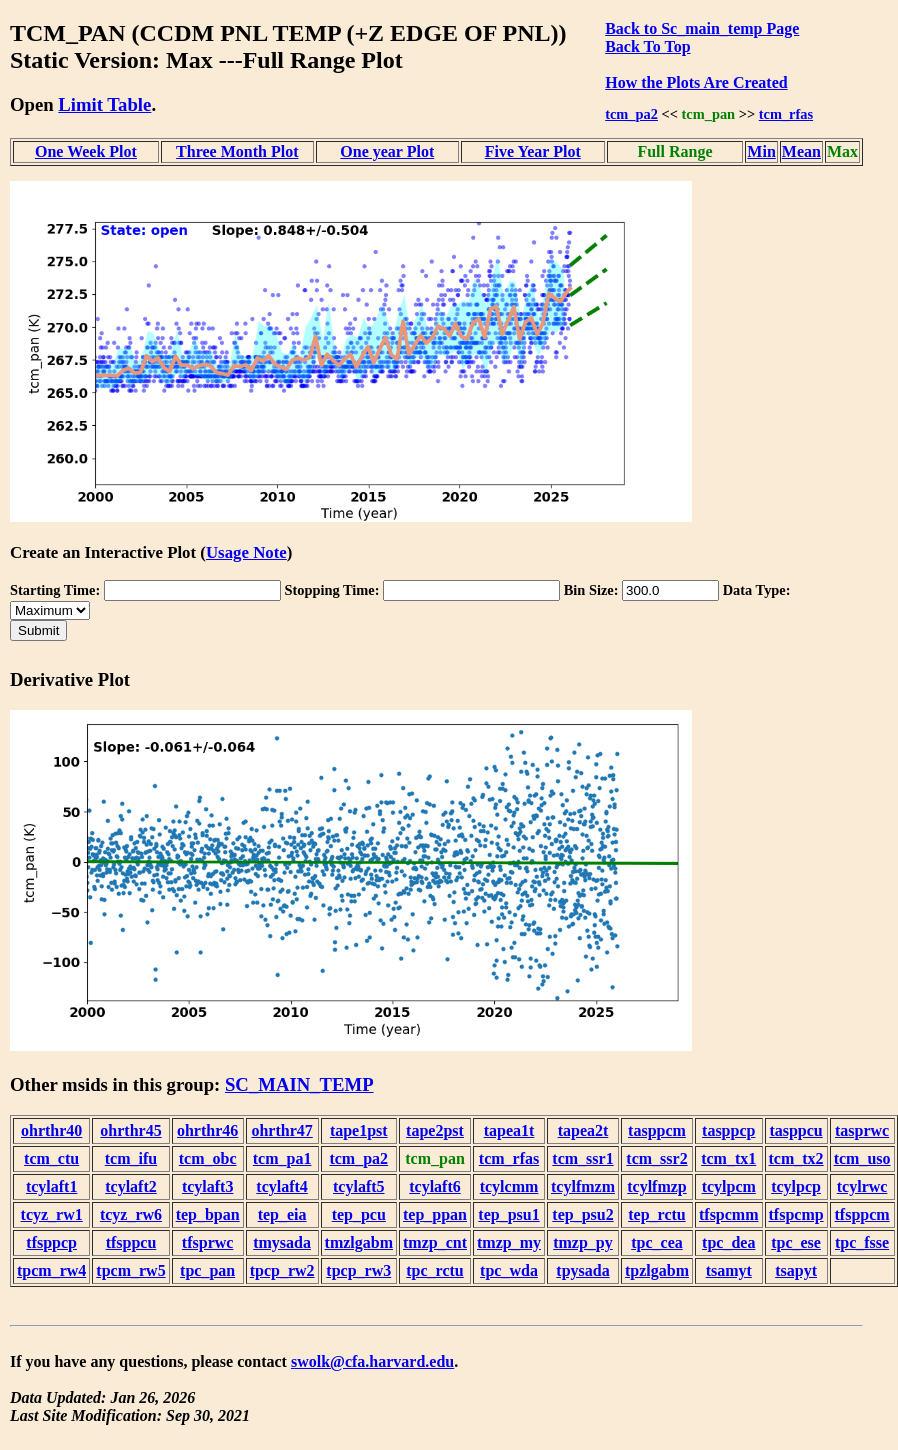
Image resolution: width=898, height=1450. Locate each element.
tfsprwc (208, 1242)
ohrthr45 (130, 1130)
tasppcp (728, 1130)
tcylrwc (862, 1186)
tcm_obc (208, 1158)
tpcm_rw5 (130, 1270)
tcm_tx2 (796, 1158)
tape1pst (359, 1130)
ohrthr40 (51, 1130)
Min (761, 151)
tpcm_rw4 (51, 1270)
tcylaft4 (282, 1186)
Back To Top (647, 46)
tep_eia (282, 1214)
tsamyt (729, 1270)
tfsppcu (131, 1242)
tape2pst (435, 1130)
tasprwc (862, 1130)
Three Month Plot (237, 151)
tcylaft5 (359, 1186)
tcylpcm (729, 1186)
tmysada (282, 1242)
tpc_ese (796, 1242)
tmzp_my (509, 1242)
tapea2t (583, 1130)
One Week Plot (86, 151)
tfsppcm (862, 1214)
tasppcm (657, 1130)
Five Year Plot (533, 151)
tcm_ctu (51, 1158)
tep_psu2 (582, 1214)
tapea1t (509, 1130)
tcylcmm (509, 1186)
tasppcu (795, 1130)
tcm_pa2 (631, 114)
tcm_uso (862, 1158)
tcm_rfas (786, 114)
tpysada (582, 1270)
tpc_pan (207, 1270)
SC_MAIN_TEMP (299, 1084)
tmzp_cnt (435, 1242)
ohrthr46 (207, 1130)
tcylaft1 (52, 1186)
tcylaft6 (435, 1186)
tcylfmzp (657, 1186)
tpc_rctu (434, 1270)
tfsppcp (51, 1242)
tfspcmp (796, 1214)
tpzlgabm (657, 1270)
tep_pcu (359, 1214)
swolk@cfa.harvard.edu (372, 1361)
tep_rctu (656, 1214)
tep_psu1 (508, 1214)
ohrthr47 (281, 1130)
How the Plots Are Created (696, 82)
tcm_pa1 (282, 1158)
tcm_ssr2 (656, 1158)
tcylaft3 (208, 1186)
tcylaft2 (131, 1186)
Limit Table (104, 104)
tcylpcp (796, 1186)
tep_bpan (208, 1214)
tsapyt (796, 1270)
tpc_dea (728, 1242)
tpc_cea (657, 1242)
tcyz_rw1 (52, 1214)
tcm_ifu (131, 1158)
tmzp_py (583, 1242)
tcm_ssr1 (582, 1158)
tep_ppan (435, 1214)
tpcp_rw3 (358, 1270)
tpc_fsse (862, 1242)
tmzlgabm (359, 1242)
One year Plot (387, 151)
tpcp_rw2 (282, 1270)
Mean (801, 151)
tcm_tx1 (728, 1158)
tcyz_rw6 (131, 1214)
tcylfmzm (583, 1186)
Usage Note (246, 552)
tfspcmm (729, 1214)
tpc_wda (509, 1270)
